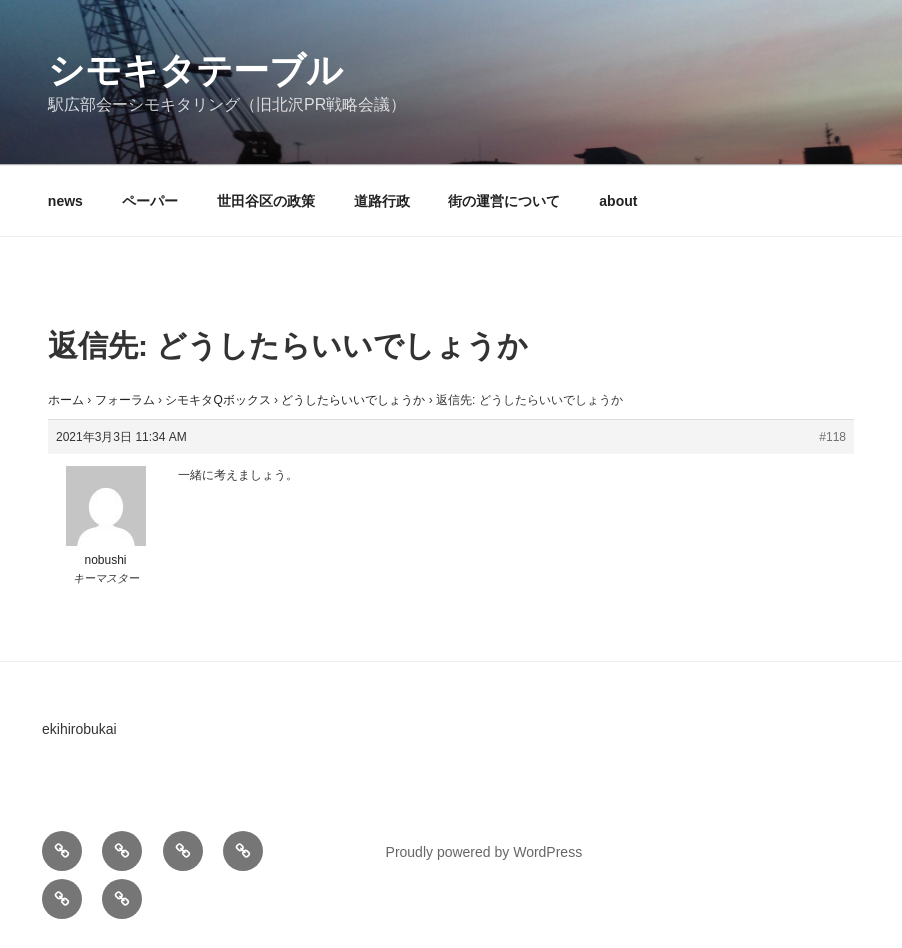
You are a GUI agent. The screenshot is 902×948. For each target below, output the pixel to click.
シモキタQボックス (217, 400)
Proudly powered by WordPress (484, 852)
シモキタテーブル (195, 70)
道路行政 (382, 201)
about (618, 201)
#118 (832, 437)
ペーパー (150, 201)
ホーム (66, 400)
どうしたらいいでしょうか (353, 400)
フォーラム (125, 400)
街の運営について (504, 201)
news (65, 201)
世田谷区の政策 (266, 201)
